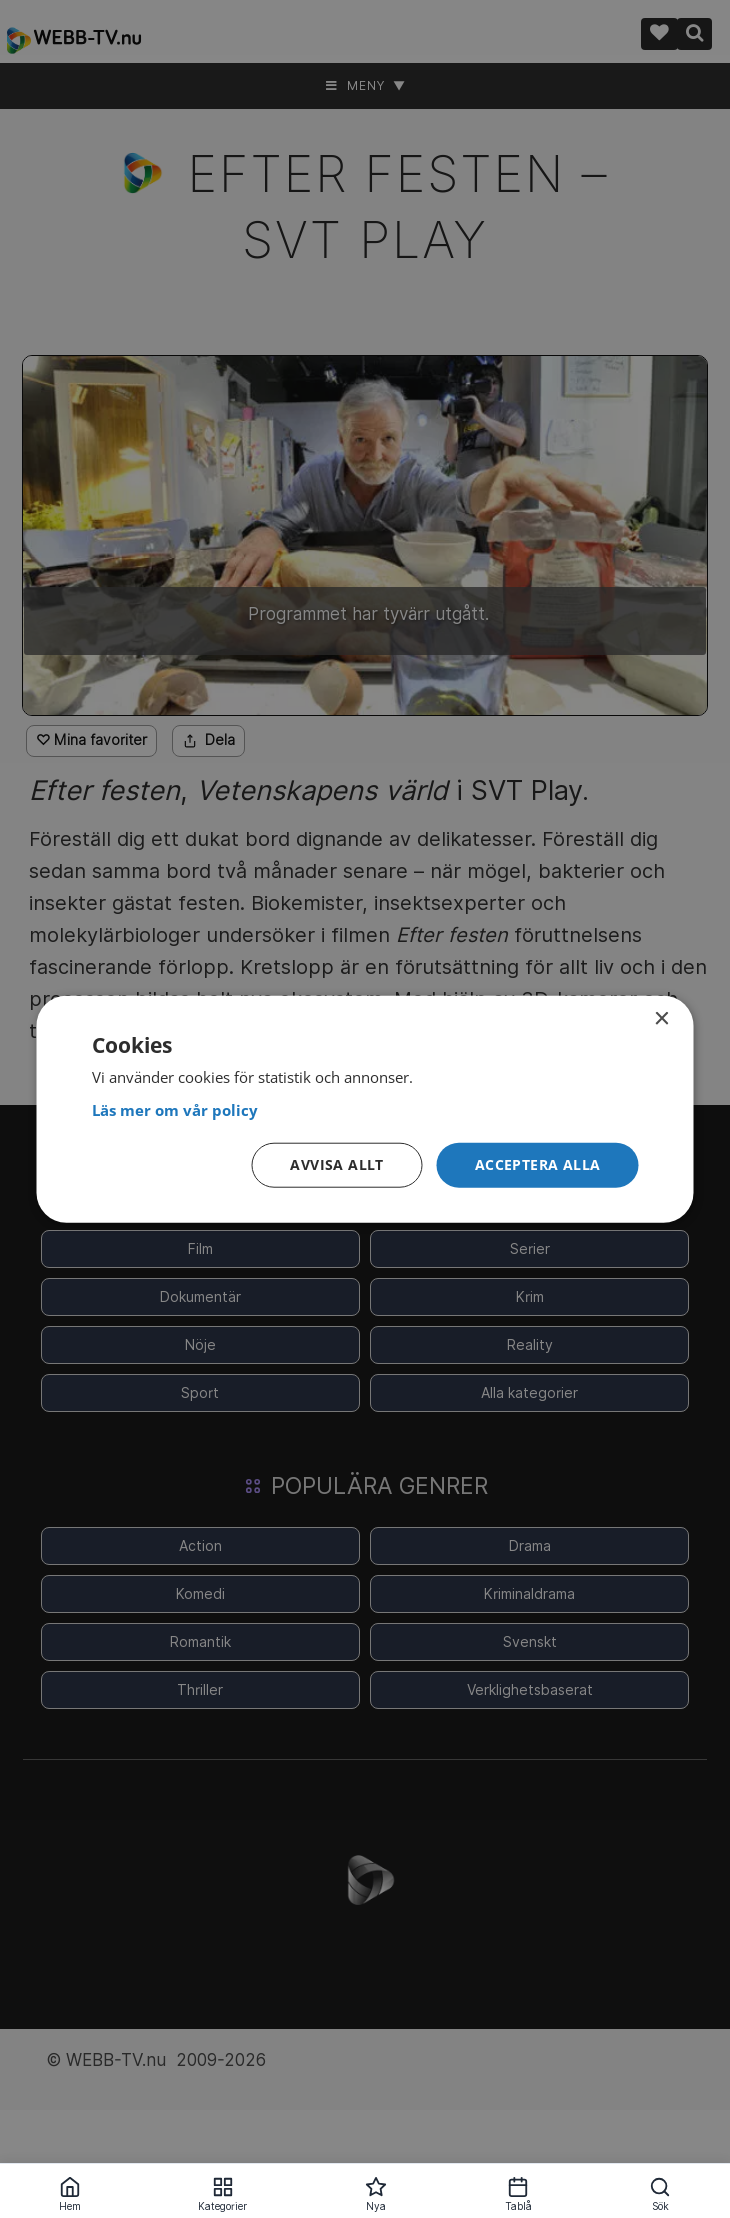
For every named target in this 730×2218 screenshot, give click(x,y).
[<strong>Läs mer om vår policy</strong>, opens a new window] (365, 1110)
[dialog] (365, 1109)
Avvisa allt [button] (336, 1164)
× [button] (661, 1019)
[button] (538, 1165)
